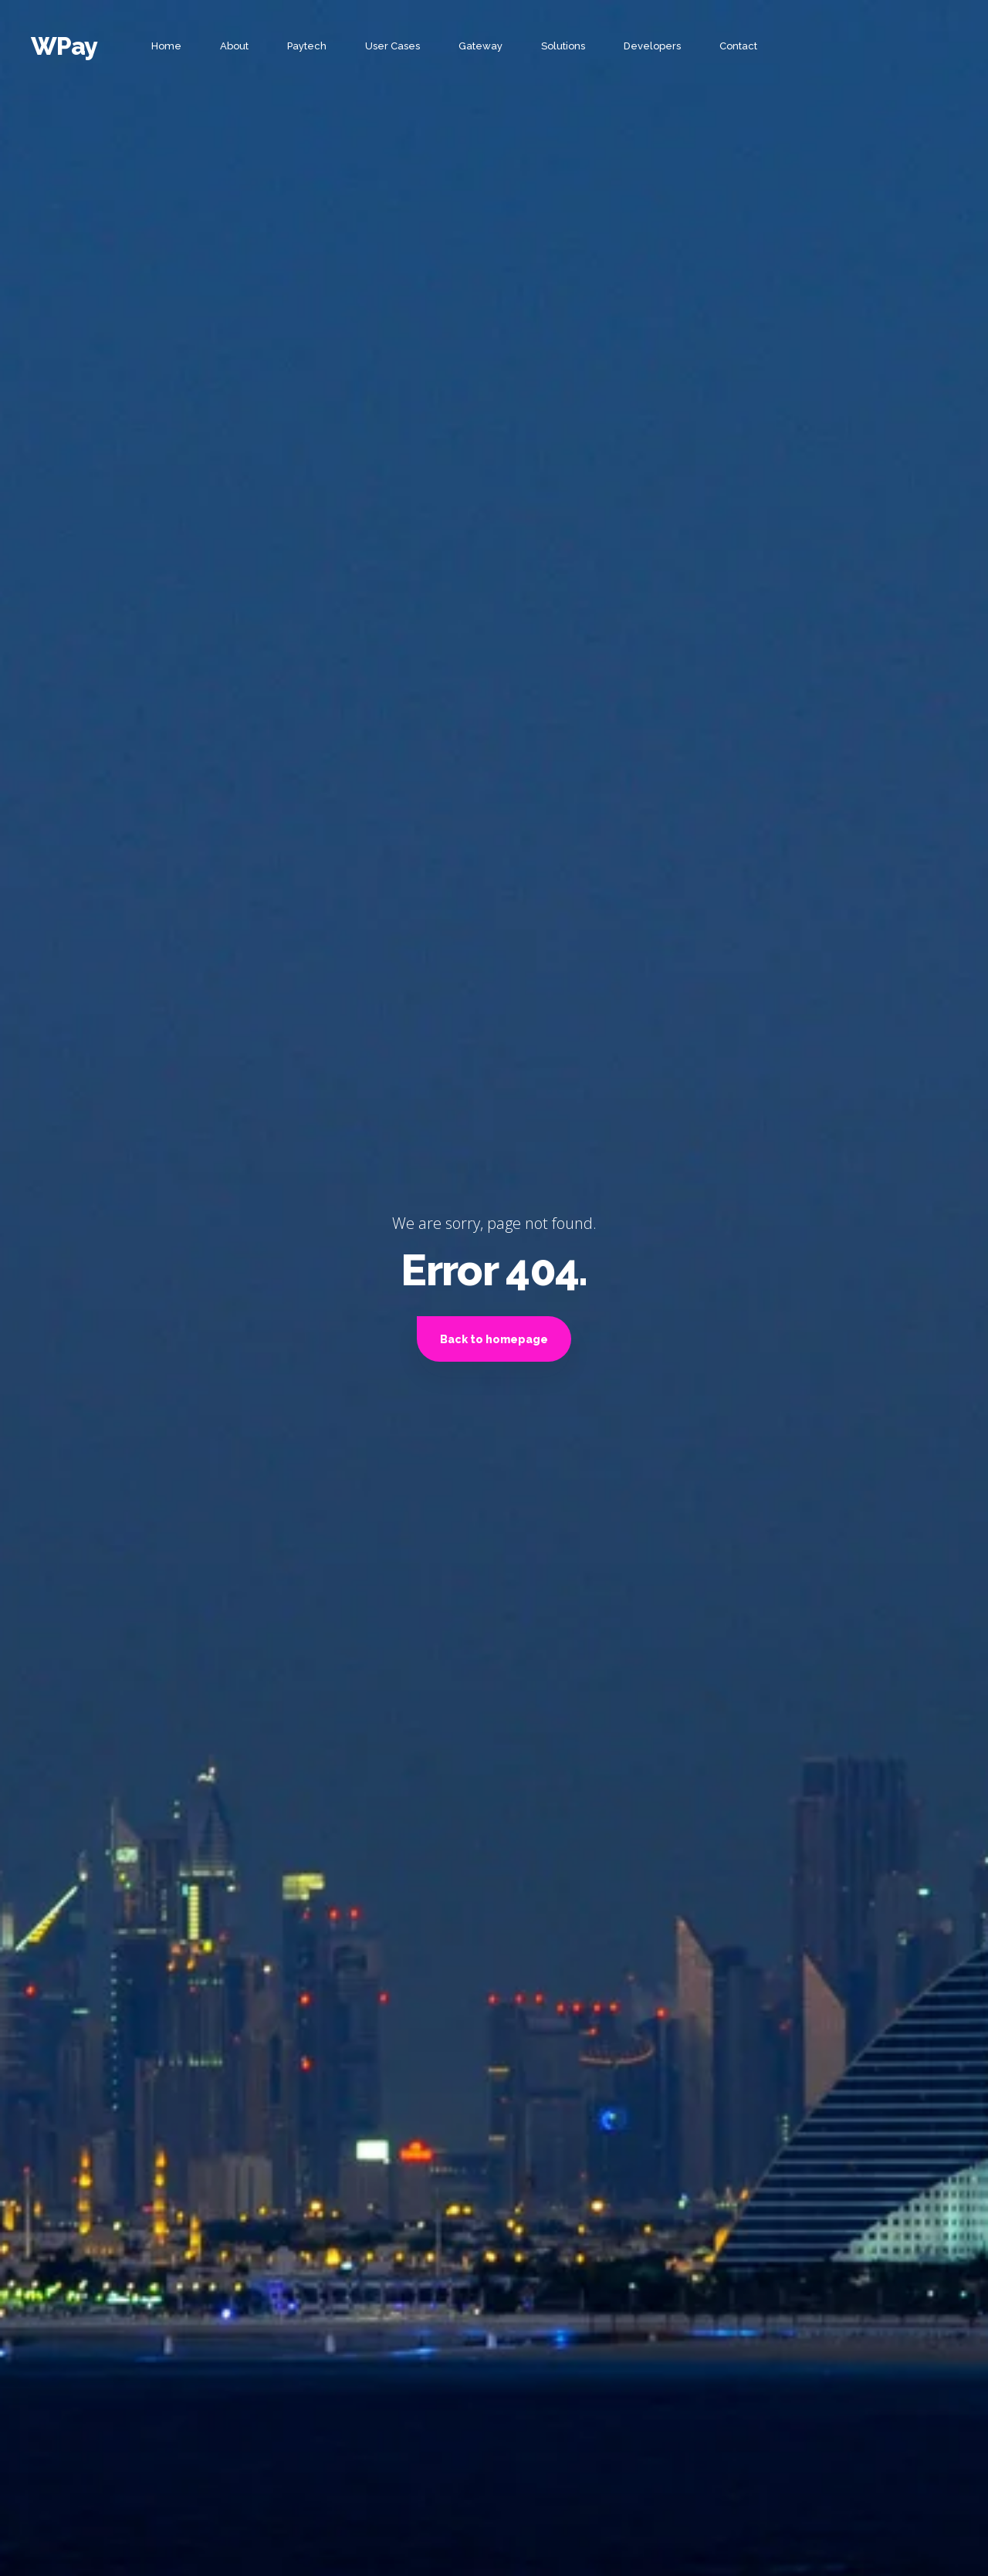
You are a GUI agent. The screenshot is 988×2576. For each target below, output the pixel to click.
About (234, 46)
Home (166, 46)
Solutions (563, 46)
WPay (64, 46)
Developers (652, 46)
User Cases (392, 46)
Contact (738, 46)
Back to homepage (494, 1339)
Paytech (307, 46)
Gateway (480, 46)
